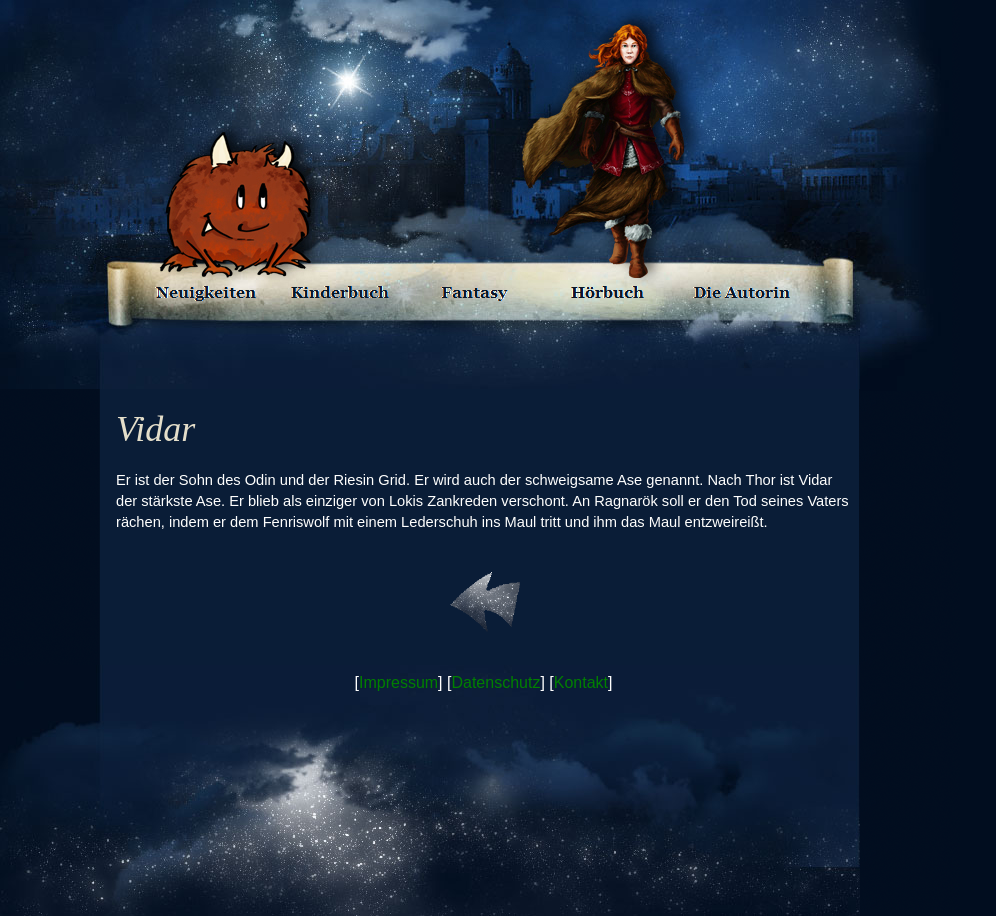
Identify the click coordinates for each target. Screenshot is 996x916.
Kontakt (581, 682)
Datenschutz (495, 682)
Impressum (398, 682)
